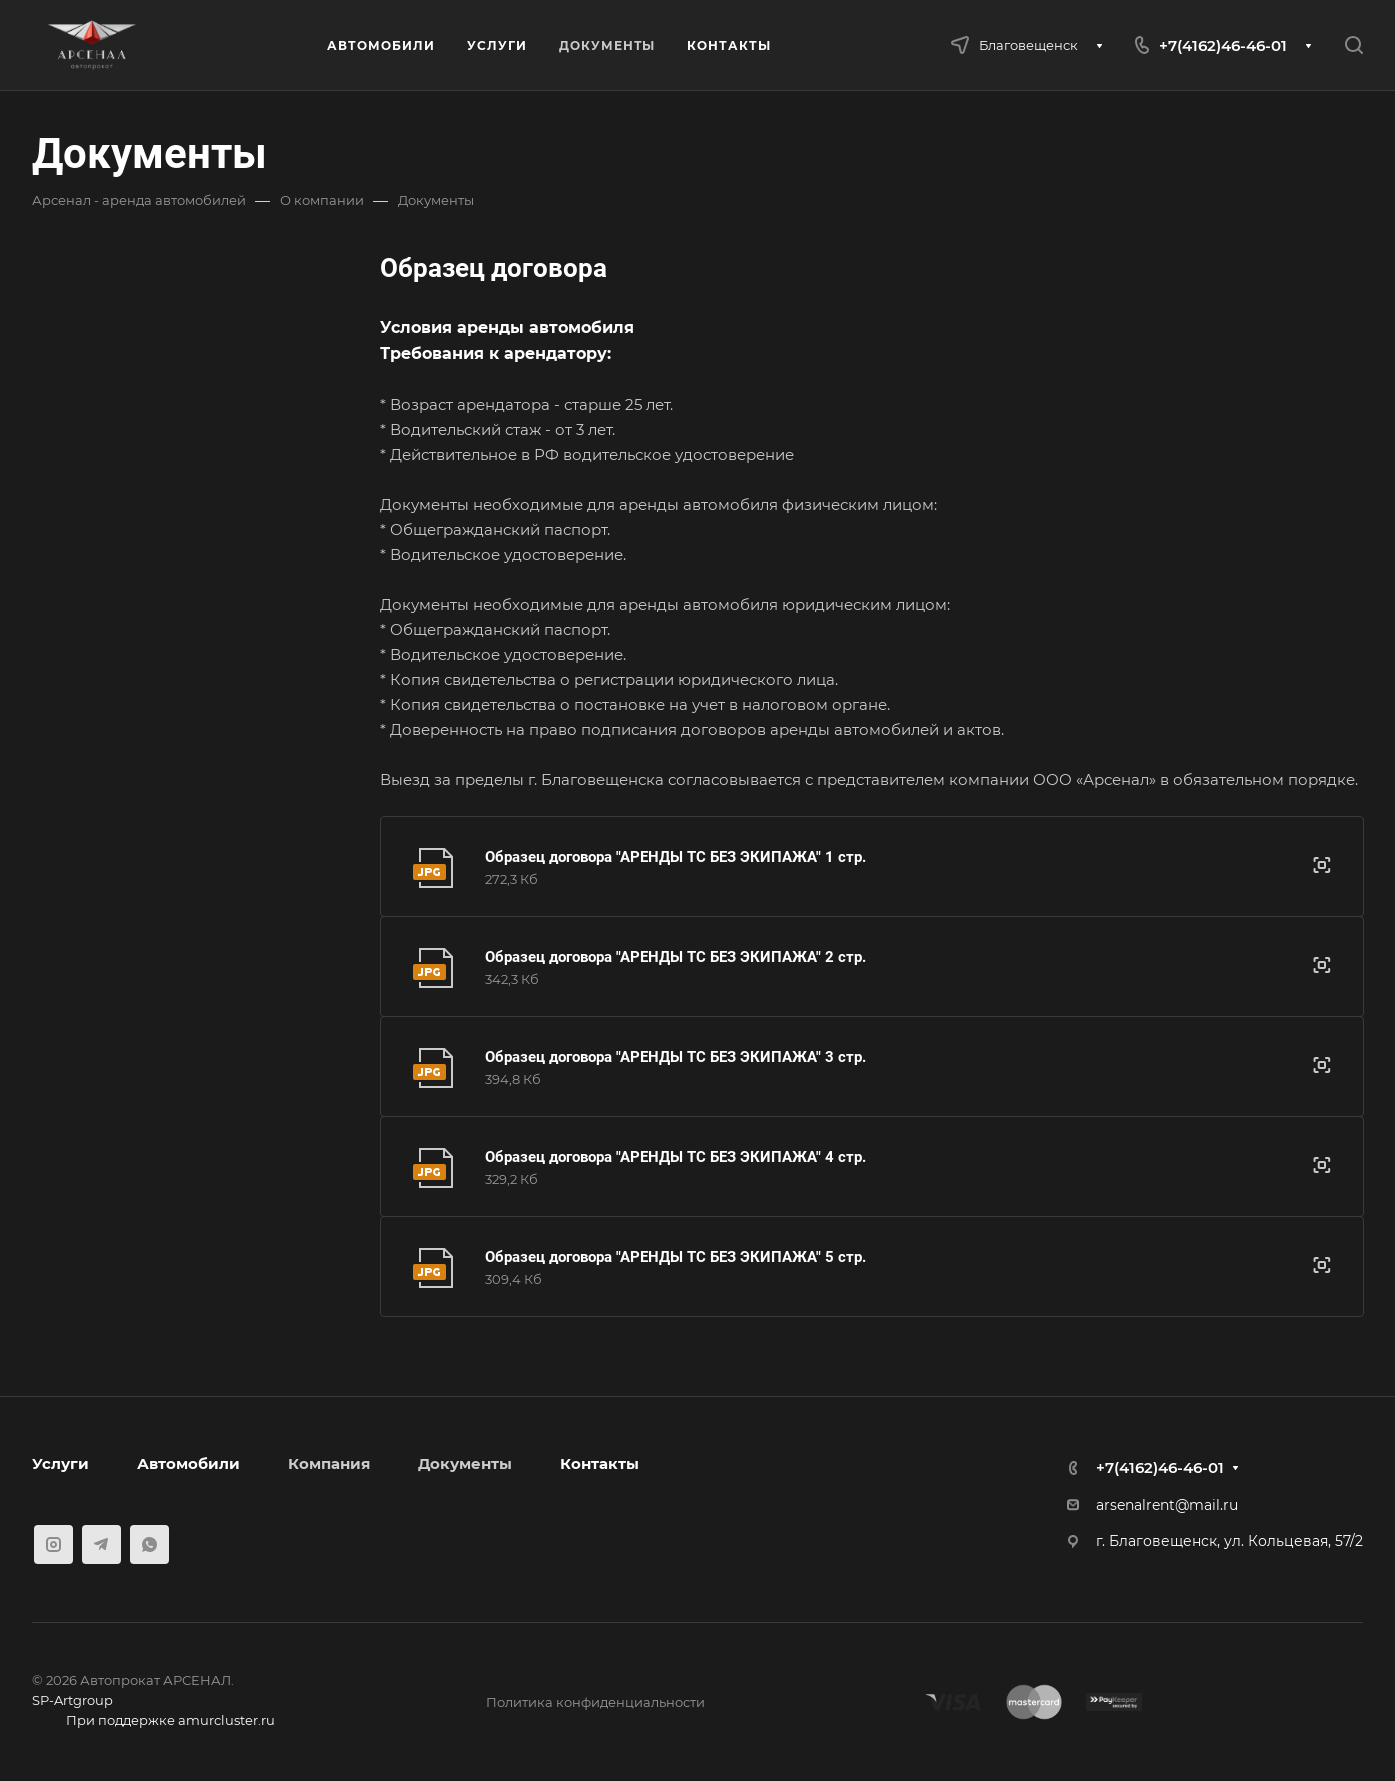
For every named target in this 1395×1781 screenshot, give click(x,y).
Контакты (599, 1463)
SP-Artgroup (72, 1700)
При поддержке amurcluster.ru (153, 1722)
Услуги (60, 1463)
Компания (329, 1463)
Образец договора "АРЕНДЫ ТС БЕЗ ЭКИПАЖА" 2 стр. (675, 957)
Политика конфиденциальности (595, 1702)
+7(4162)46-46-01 (1223, 45)
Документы (465, 1463)
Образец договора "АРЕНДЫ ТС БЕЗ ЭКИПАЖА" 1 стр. (675, 857)
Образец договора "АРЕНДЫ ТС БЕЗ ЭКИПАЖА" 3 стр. (675, 1057)
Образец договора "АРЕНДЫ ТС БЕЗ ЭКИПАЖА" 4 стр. (675, 1157)
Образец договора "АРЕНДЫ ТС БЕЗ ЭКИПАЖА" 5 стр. (675, 1257)
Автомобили (188, 1463)
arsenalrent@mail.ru (1167, 1505)
